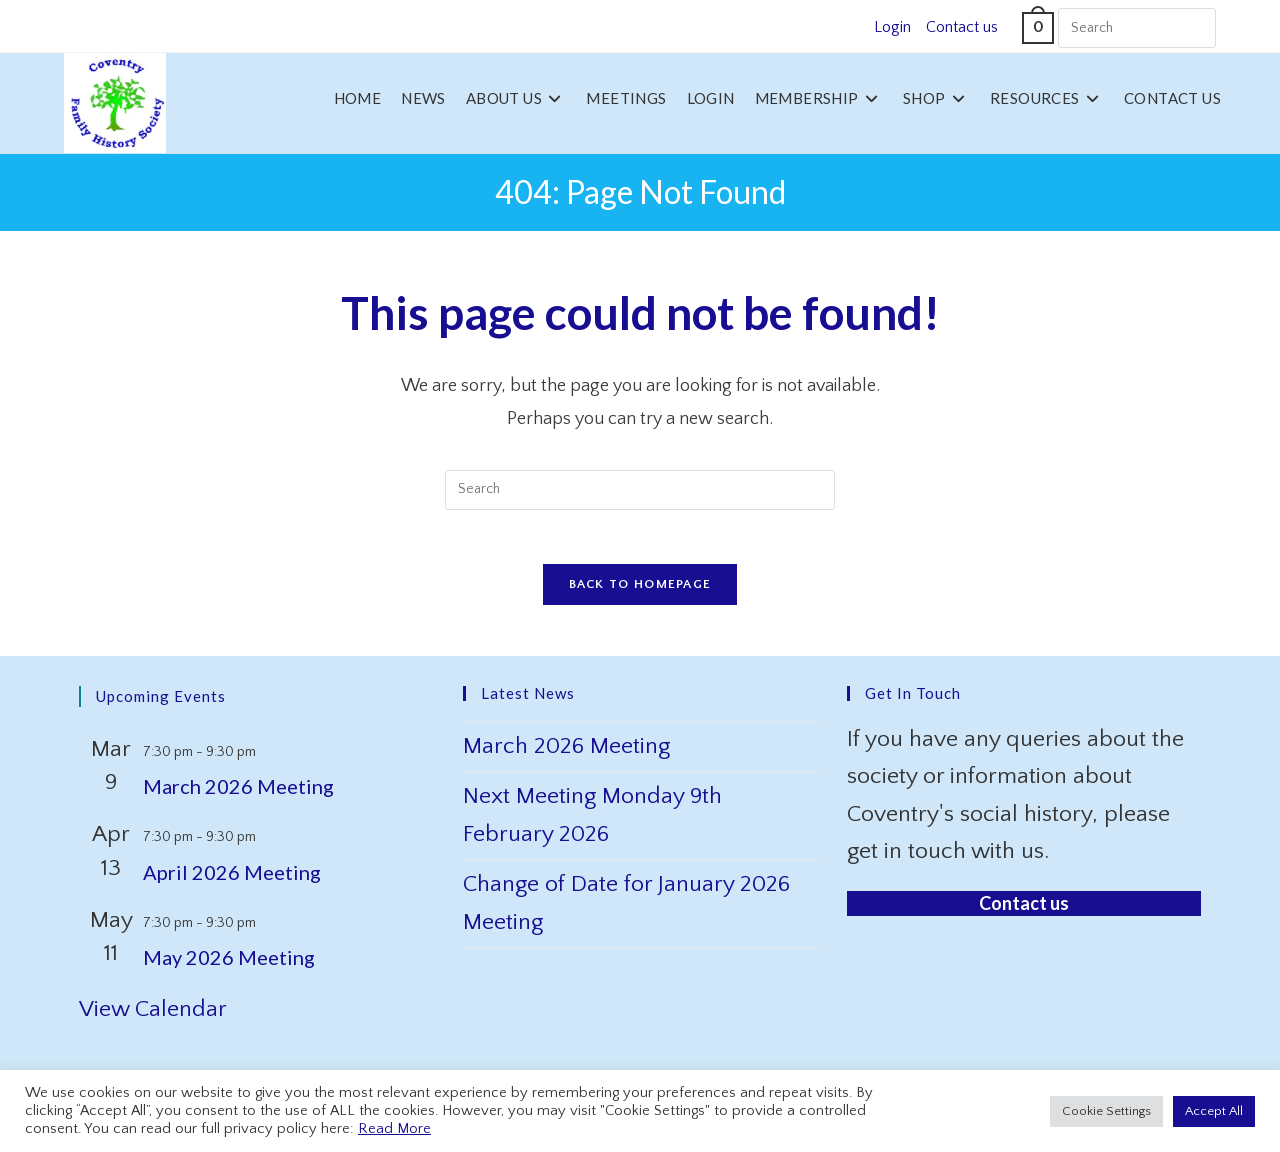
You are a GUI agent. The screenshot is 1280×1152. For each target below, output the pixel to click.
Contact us (962, 27)
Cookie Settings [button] (1106, 1111)
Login (892, 27)
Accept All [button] (1214, 1111)
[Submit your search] (1196, 25)
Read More (394, 1129)
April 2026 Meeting (232, 879)
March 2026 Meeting (238, 793)
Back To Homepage (640, 591)
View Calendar (153, 1016)
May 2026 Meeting (229, 964)
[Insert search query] (1137, 28)
